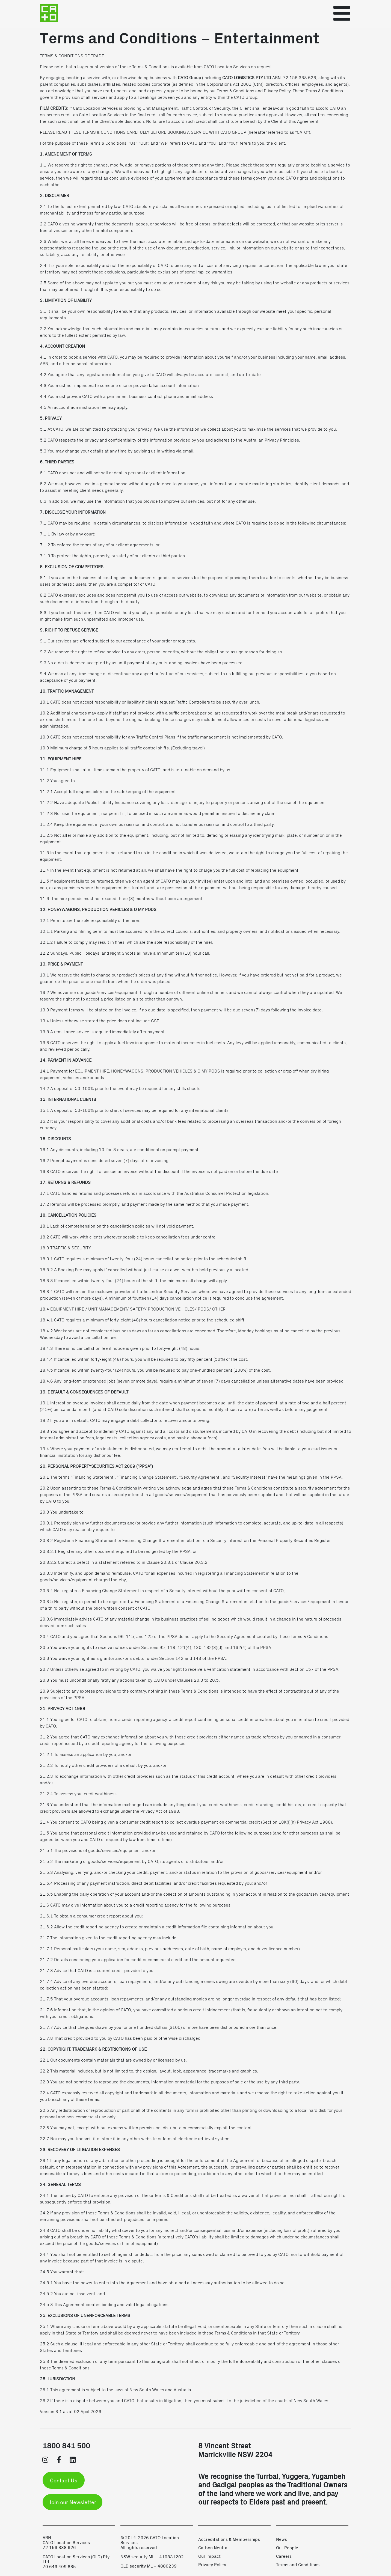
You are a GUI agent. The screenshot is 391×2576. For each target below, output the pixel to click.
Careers (284, 2556)
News (281, 2539)
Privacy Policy (212, 2564)
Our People (287, 2547)
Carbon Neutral (213, 2547)
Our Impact (209, 2556)
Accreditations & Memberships (229, 2539)
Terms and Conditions (297, 2564)
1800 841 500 (66, 2445)
